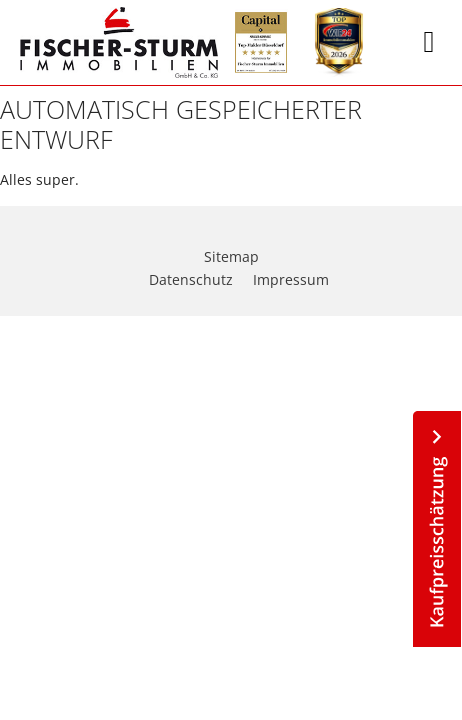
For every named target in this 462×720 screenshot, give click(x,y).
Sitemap (231, 256)
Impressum (291, 279)
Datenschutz (191, 279)
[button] (429, 42)
